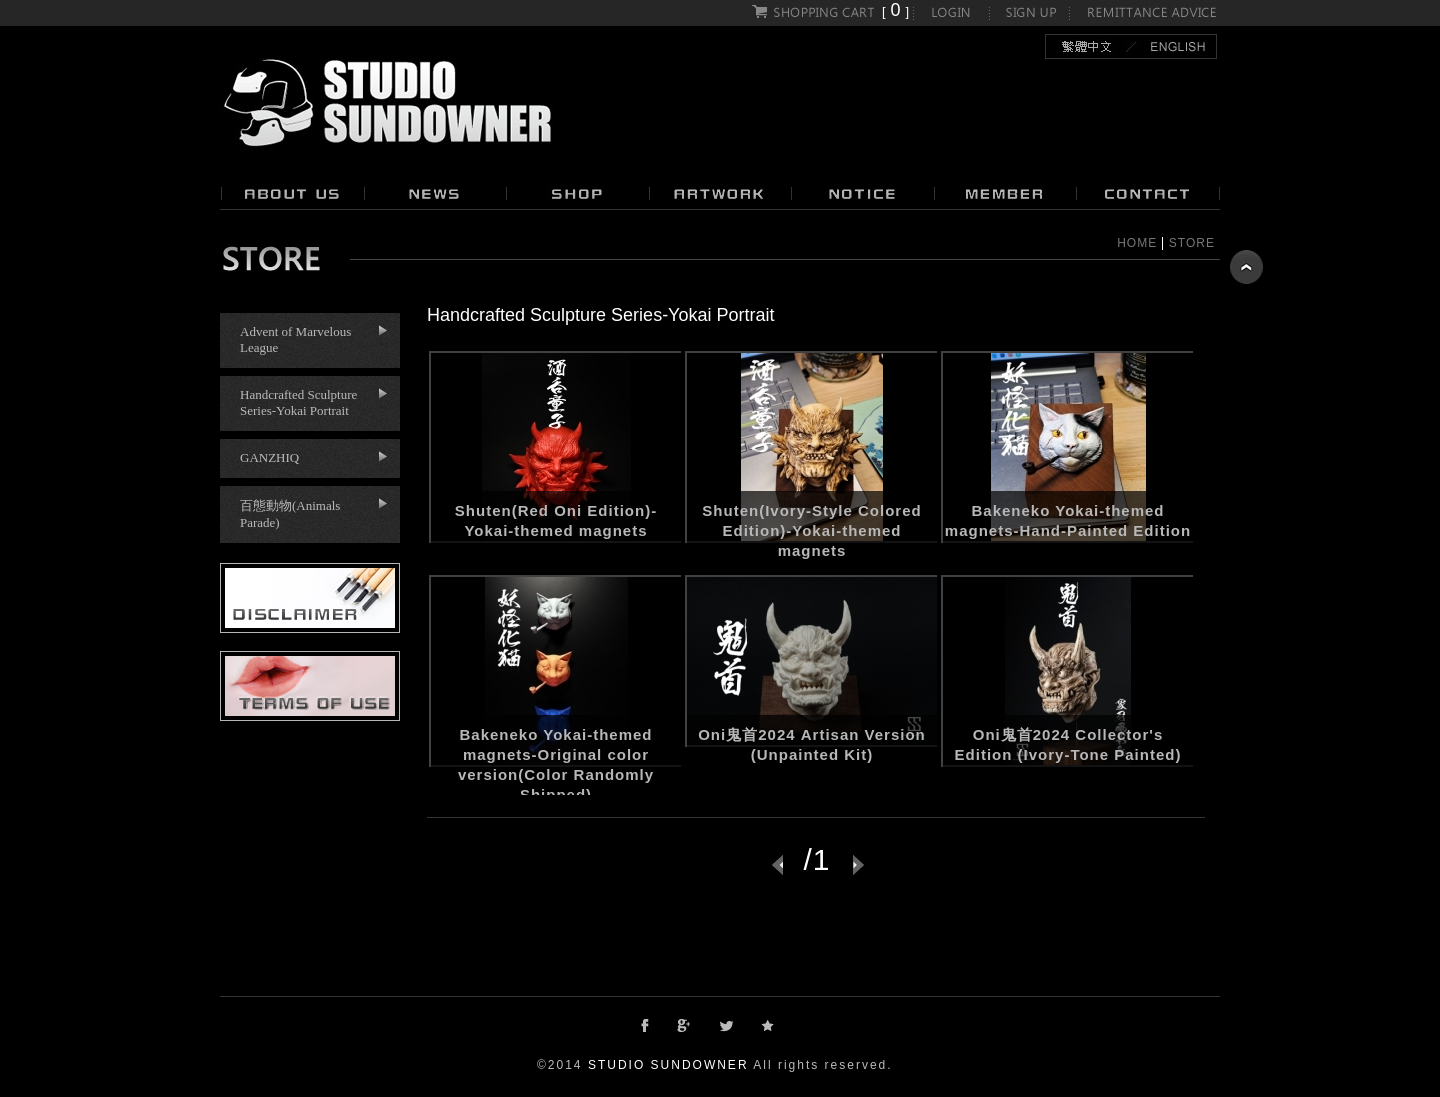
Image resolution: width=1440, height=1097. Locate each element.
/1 (816, 857)
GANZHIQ (269, 457)
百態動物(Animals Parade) (290, 514)
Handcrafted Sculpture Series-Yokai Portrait (298, 402)
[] (831, 11)
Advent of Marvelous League (295, 339)
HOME (1137, 243)
